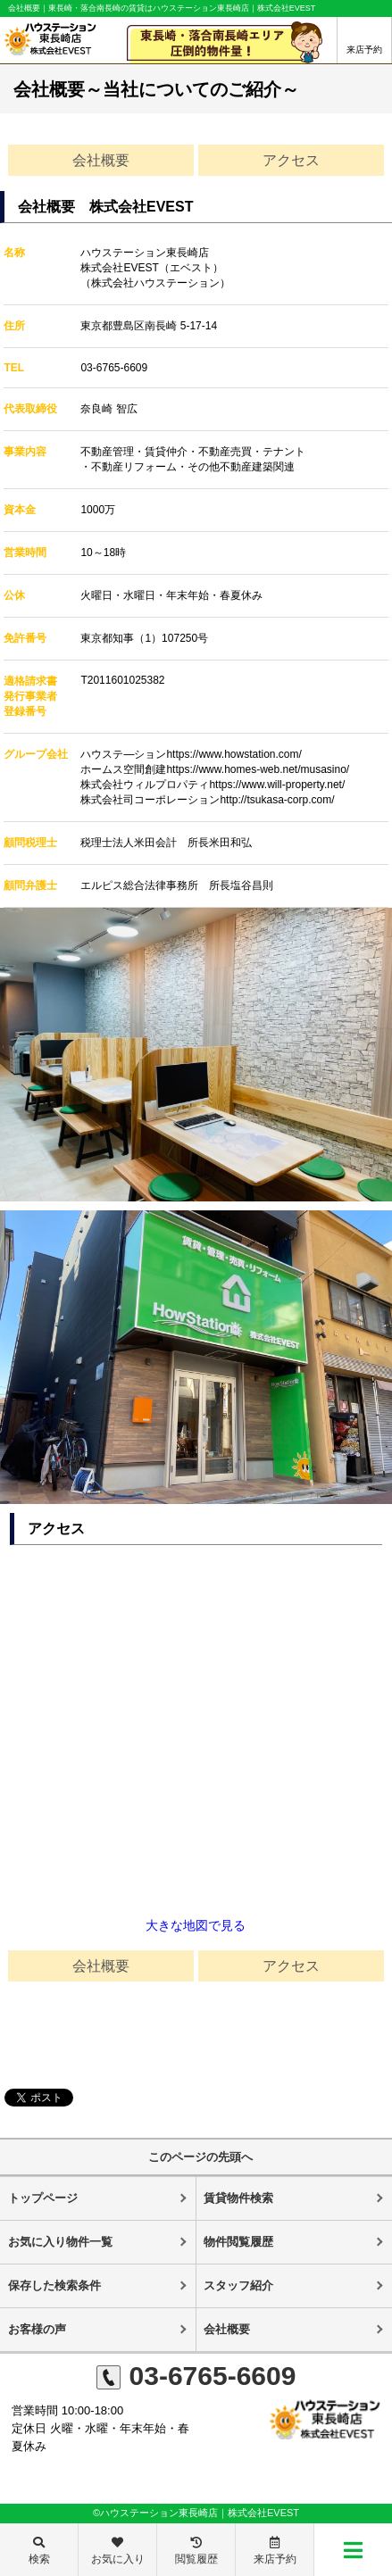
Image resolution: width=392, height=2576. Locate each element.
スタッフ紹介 (238, 2285)
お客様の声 (37, 2329)
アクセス (291, 160)
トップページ (43, 2198)
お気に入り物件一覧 (60, 2241)
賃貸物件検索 (238, 2198)
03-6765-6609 (113, 367)
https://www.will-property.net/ (277, 784)
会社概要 (100, 160)
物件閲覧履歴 (238, 2241)
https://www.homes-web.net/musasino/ (257, 769)
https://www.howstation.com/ (233, 754)
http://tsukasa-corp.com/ (277, 800)
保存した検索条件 (54, 2285)
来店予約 (364, 49)
